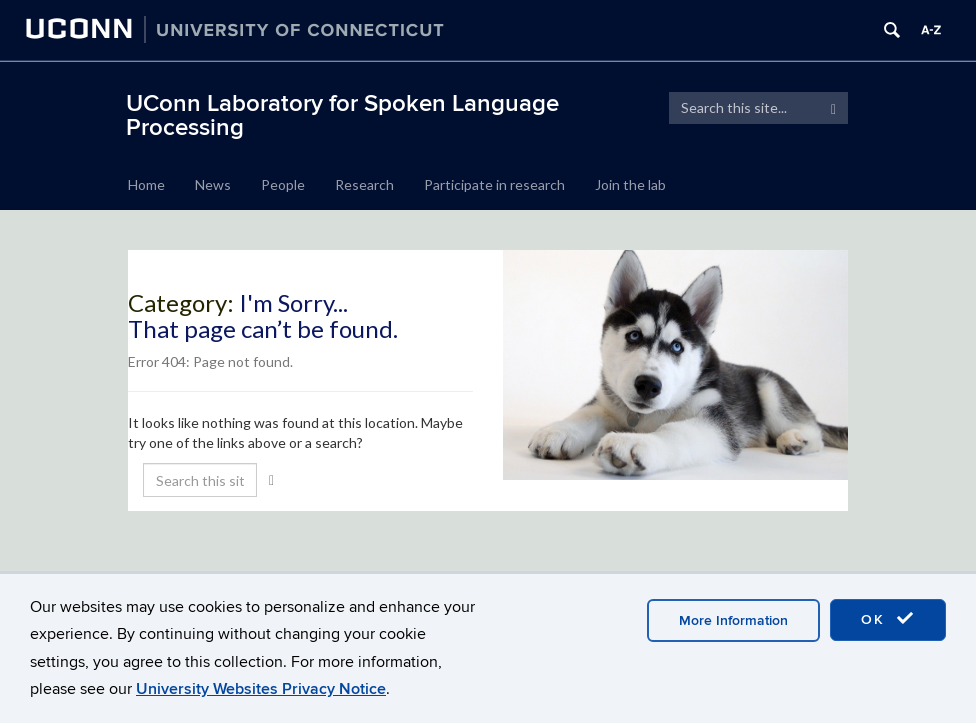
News (213, 184)
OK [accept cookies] (888, 619)
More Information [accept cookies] (733, 620)
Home (146, 184)
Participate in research (494, 184)
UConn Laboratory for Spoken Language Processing (342, 115)
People (283, 184)
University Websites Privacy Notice (261, 689)
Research (364, 184)
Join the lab (630, 184)
